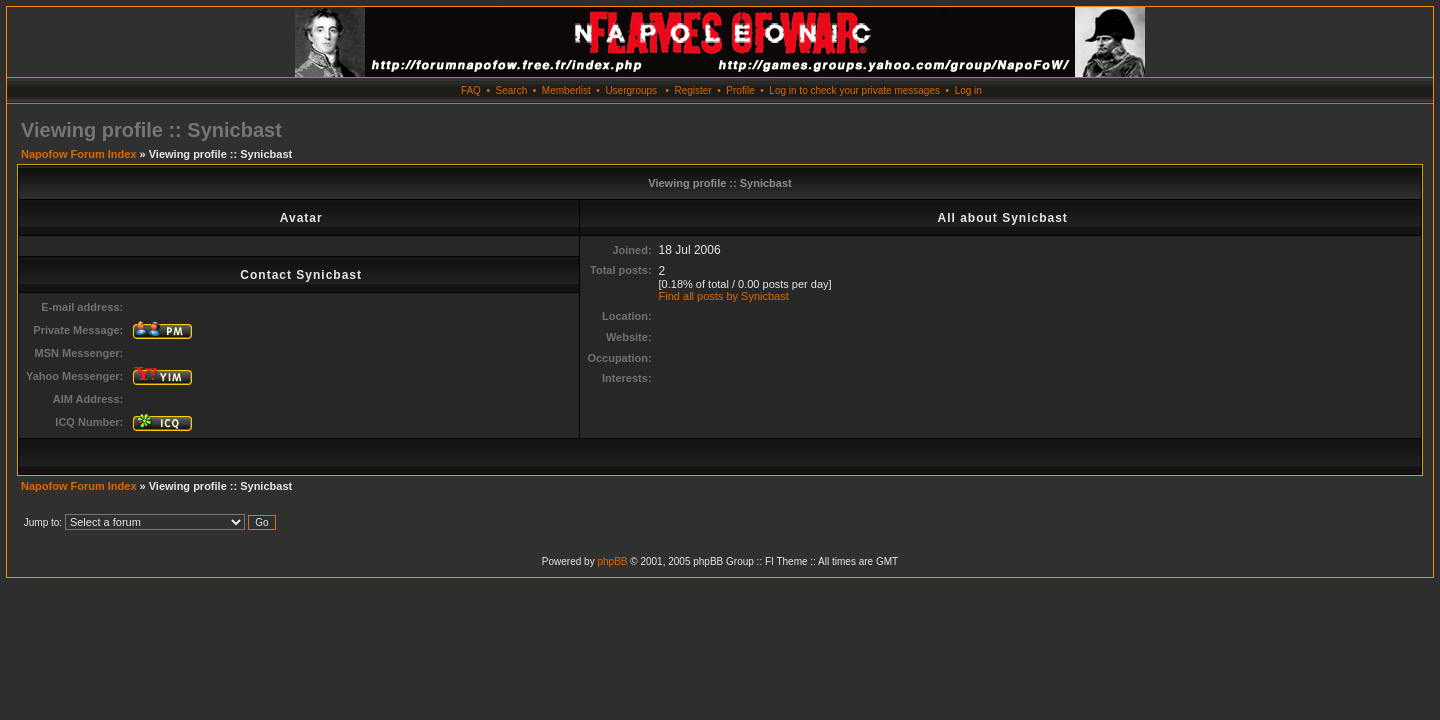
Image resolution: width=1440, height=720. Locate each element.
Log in (968, 90)
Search (512, 90)
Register (692, 90)
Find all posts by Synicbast (724, 296)
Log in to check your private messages (854, 90)
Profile (740, 90)
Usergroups (631, 90)
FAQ (471, 90)
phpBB (612, 561)
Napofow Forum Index (79, 154)
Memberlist (566, 90)
